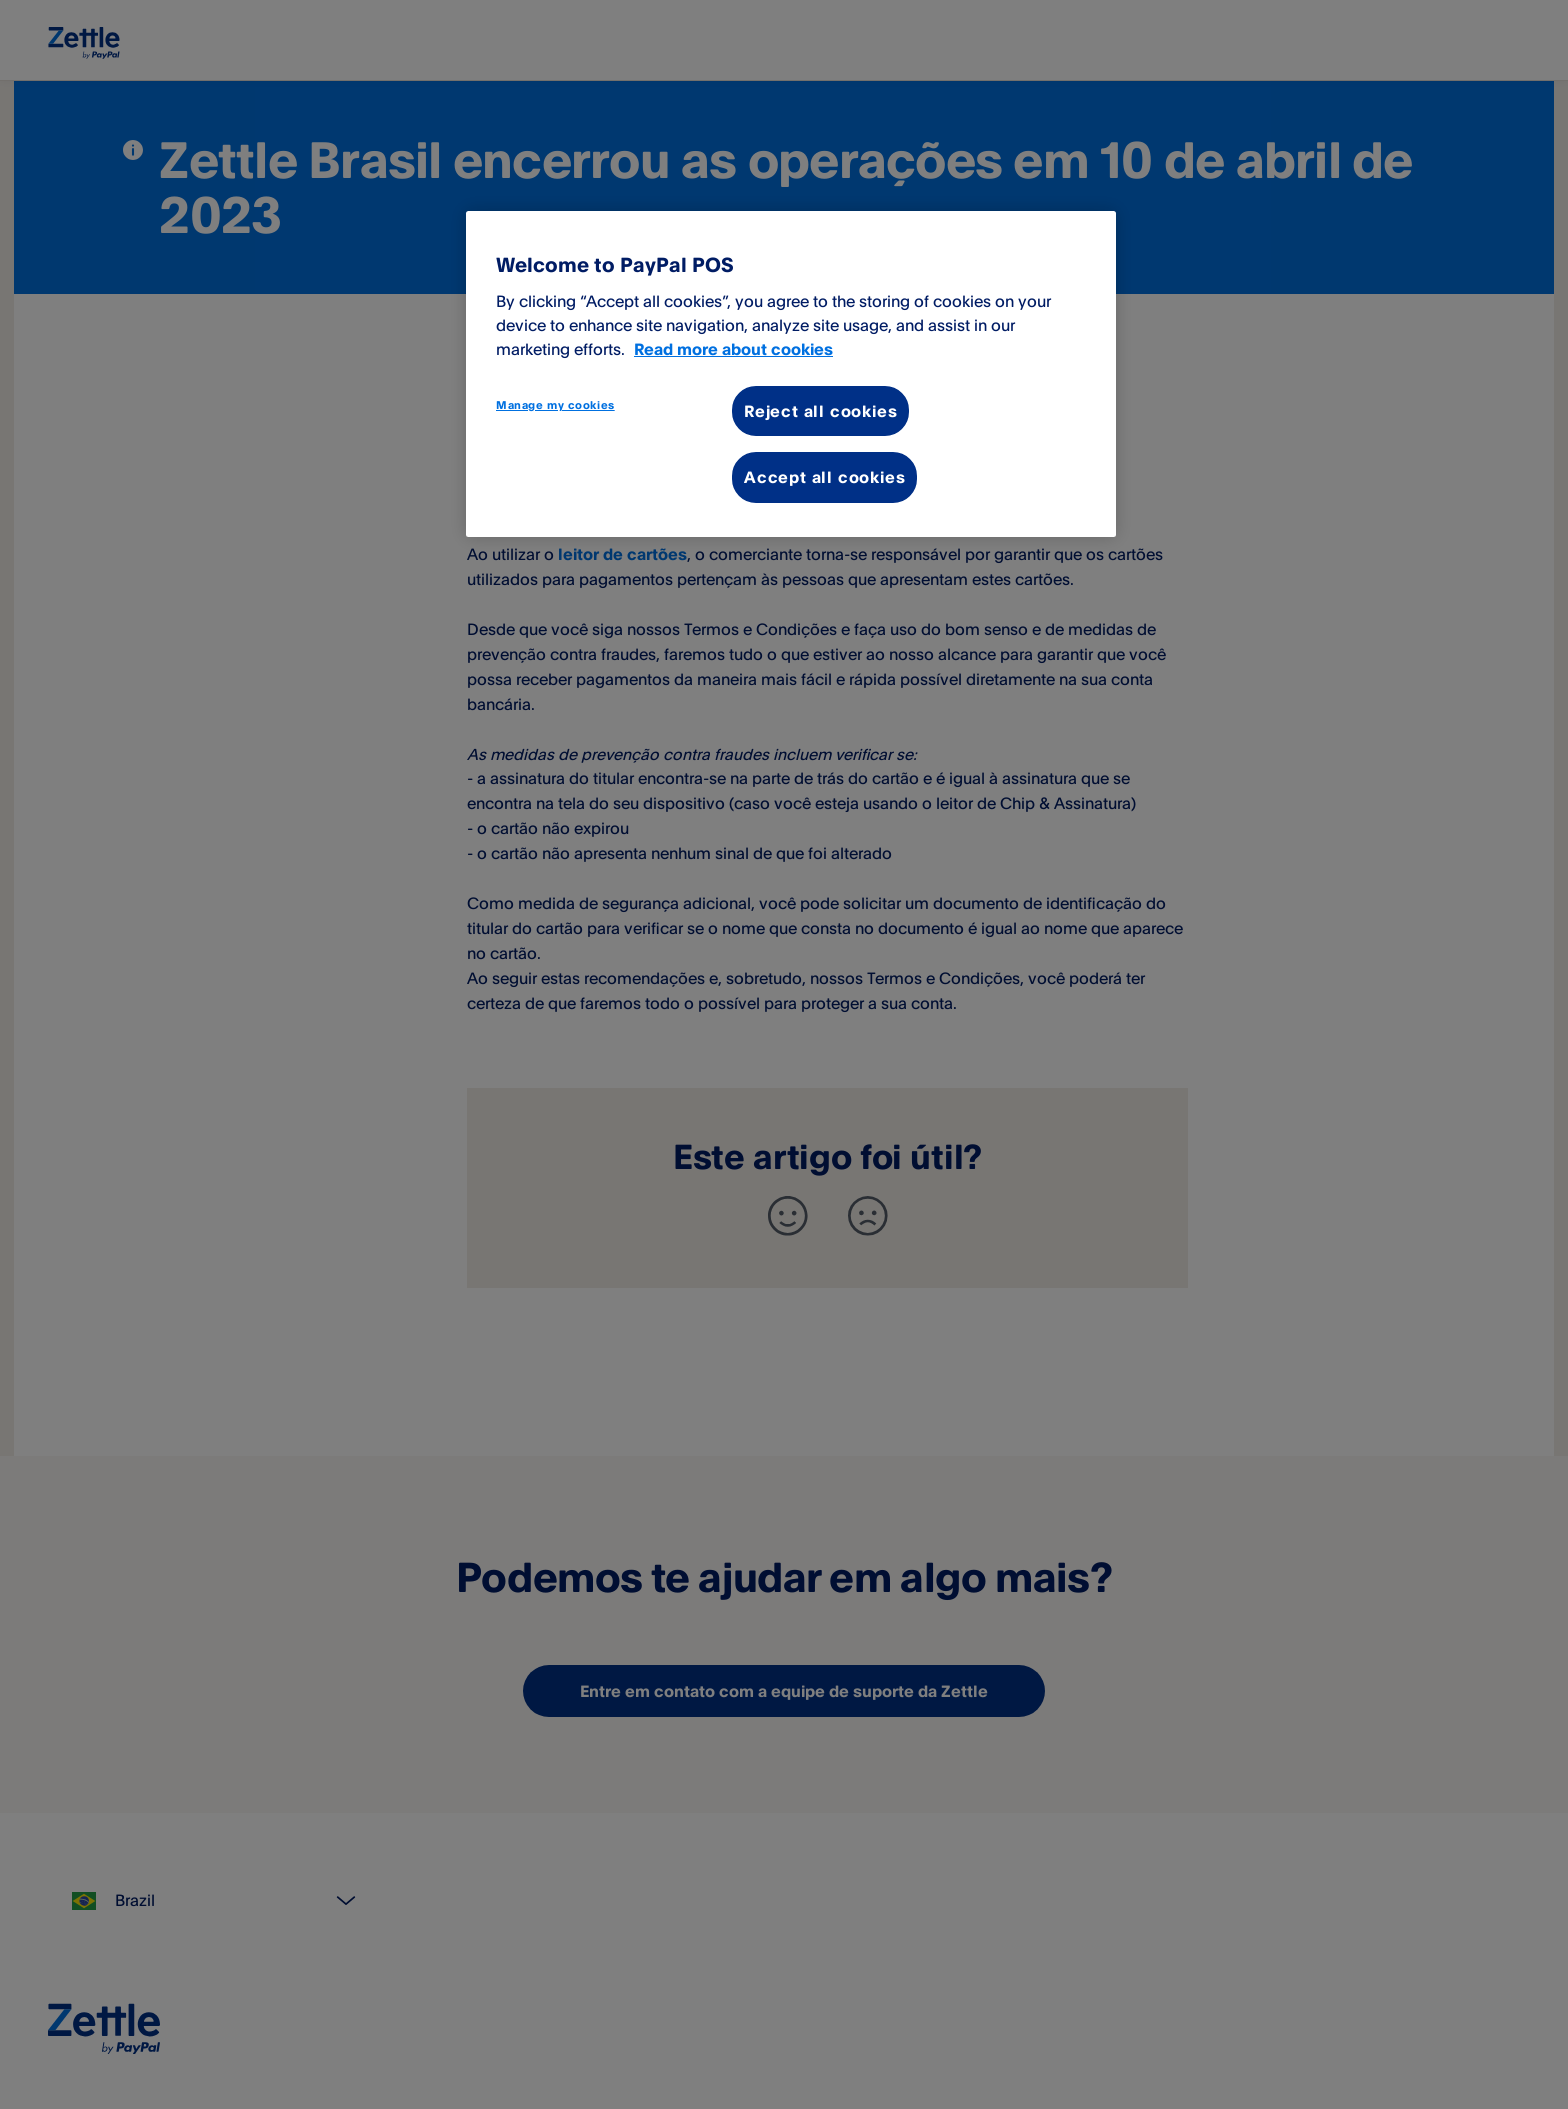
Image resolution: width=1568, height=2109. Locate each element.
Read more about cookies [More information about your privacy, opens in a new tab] (733, 349)
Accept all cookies (824, 477)
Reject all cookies (820, 411)
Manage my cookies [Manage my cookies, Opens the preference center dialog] (555, 405)
